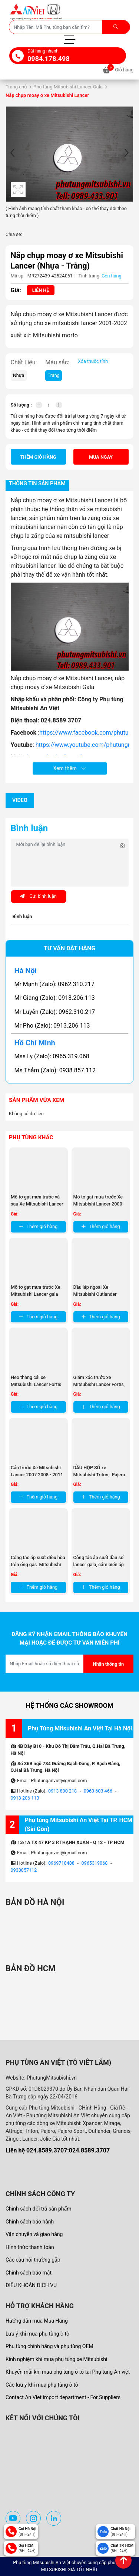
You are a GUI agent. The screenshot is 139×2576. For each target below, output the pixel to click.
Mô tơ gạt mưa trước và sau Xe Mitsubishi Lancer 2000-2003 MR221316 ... (37, 1204)
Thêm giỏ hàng (38, 457)
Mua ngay (101, 457)
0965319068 (95, 1863)
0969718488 (61, 1863)
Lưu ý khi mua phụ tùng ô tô (37, 2334)
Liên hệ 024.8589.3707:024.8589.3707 (58, 2150)
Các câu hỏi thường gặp (33, 2260)
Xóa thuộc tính (93, 361)
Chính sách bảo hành (30, 2222)
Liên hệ (40, 290)
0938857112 (24, 1870)
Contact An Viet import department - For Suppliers (63, 2397)
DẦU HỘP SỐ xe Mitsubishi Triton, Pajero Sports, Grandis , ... (99, 1474)
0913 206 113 (25, 1798)
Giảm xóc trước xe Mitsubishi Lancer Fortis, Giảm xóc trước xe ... (99, 1384)
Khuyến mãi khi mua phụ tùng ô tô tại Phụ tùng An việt (68, 2372)
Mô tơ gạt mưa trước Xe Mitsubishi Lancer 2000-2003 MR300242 (98, 1204)
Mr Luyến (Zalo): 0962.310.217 (54, 1011)
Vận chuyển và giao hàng (34, 2234)
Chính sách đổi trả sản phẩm (38, 2209)
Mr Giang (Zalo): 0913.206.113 (54, 997)
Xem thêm (69, 768)
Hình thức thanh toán (30, 2247)
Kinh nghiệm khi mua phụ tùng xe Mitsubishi (56, 2359)
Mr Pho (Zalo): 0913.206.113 (52, 1025)
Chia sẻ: (14, 234)
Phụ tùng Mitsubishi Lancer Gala (68, 87)
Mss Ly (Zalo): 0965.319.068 (51, 1056)
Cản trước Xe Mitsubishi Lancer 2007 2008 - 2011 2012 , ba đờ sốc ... (37, 1474)
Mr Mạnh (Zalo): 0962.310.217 (54, 984)
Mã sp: (18, 276)
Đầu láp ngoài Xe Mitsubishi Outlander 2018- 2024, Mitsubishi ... (100, 1294)
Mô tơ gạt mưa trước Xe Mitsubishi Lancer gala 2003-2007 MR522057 (35, 1294)
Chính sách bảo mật (29, 2273)
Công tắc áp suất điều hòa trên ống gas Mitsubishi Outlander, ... (38, 1564)
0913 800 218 (62, 1791)
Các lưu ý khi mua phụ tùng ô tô (42, 2385)
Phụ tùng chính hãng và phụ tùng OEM (49, 2346)
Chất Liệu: (24, 362)
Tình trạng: (89, 276)
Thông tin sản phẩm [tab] (37, 484)
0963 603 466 (98, 1791)
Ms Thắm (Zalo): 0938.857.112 (55, 1070)
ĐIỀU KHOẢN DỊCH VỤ (31, 2285)
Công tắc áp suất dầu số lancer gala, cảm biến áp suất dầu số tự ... (98, 1564)
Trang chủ (16, 87)
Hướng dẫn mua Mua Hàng (37, 2321)
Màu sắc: (57, 362)
